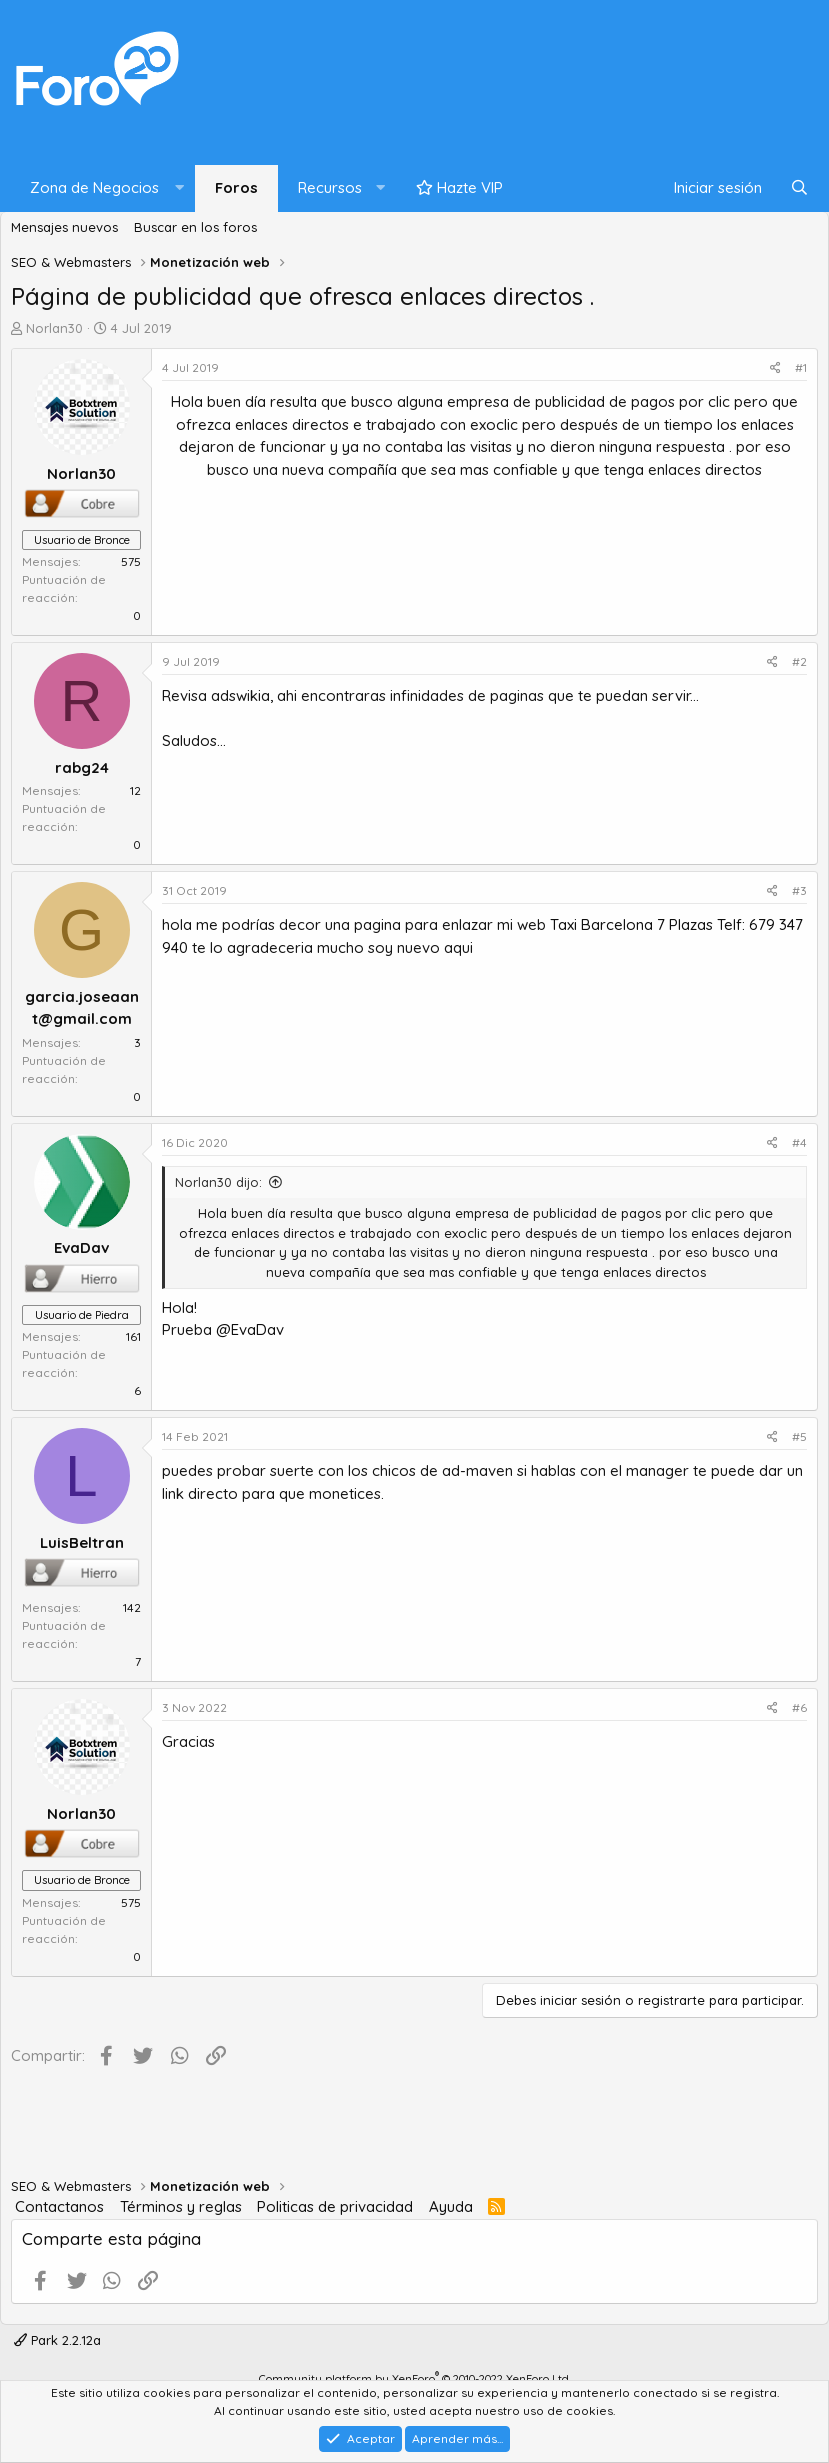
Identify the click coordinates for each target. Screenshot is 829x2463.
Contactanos (59, 2206)
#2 (799, 661)
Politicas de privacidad (335, 2206)
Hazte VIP (459, 187)
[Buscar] (799, 188)
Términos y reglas (181, 2206)
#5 (799, 1436)
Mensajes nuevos (64, 227)
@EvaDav (250, 1329)
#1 (801, 367)
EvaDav (81, 1247)
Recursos (330, 187)
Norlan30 (54, 328)
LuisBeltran (82, 1542)
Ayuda (451, 2206)
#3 (799, 890)
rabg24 (82, 767)
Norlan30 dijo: (218, 1182)
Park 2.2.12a (57, 2340)
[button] (102, 188)
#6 (799, 1707)
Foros (236, 187)
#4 (799, 1142)
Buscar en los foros (195, 227)
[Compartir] (775, 368)
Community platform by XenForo (415, 2379)
